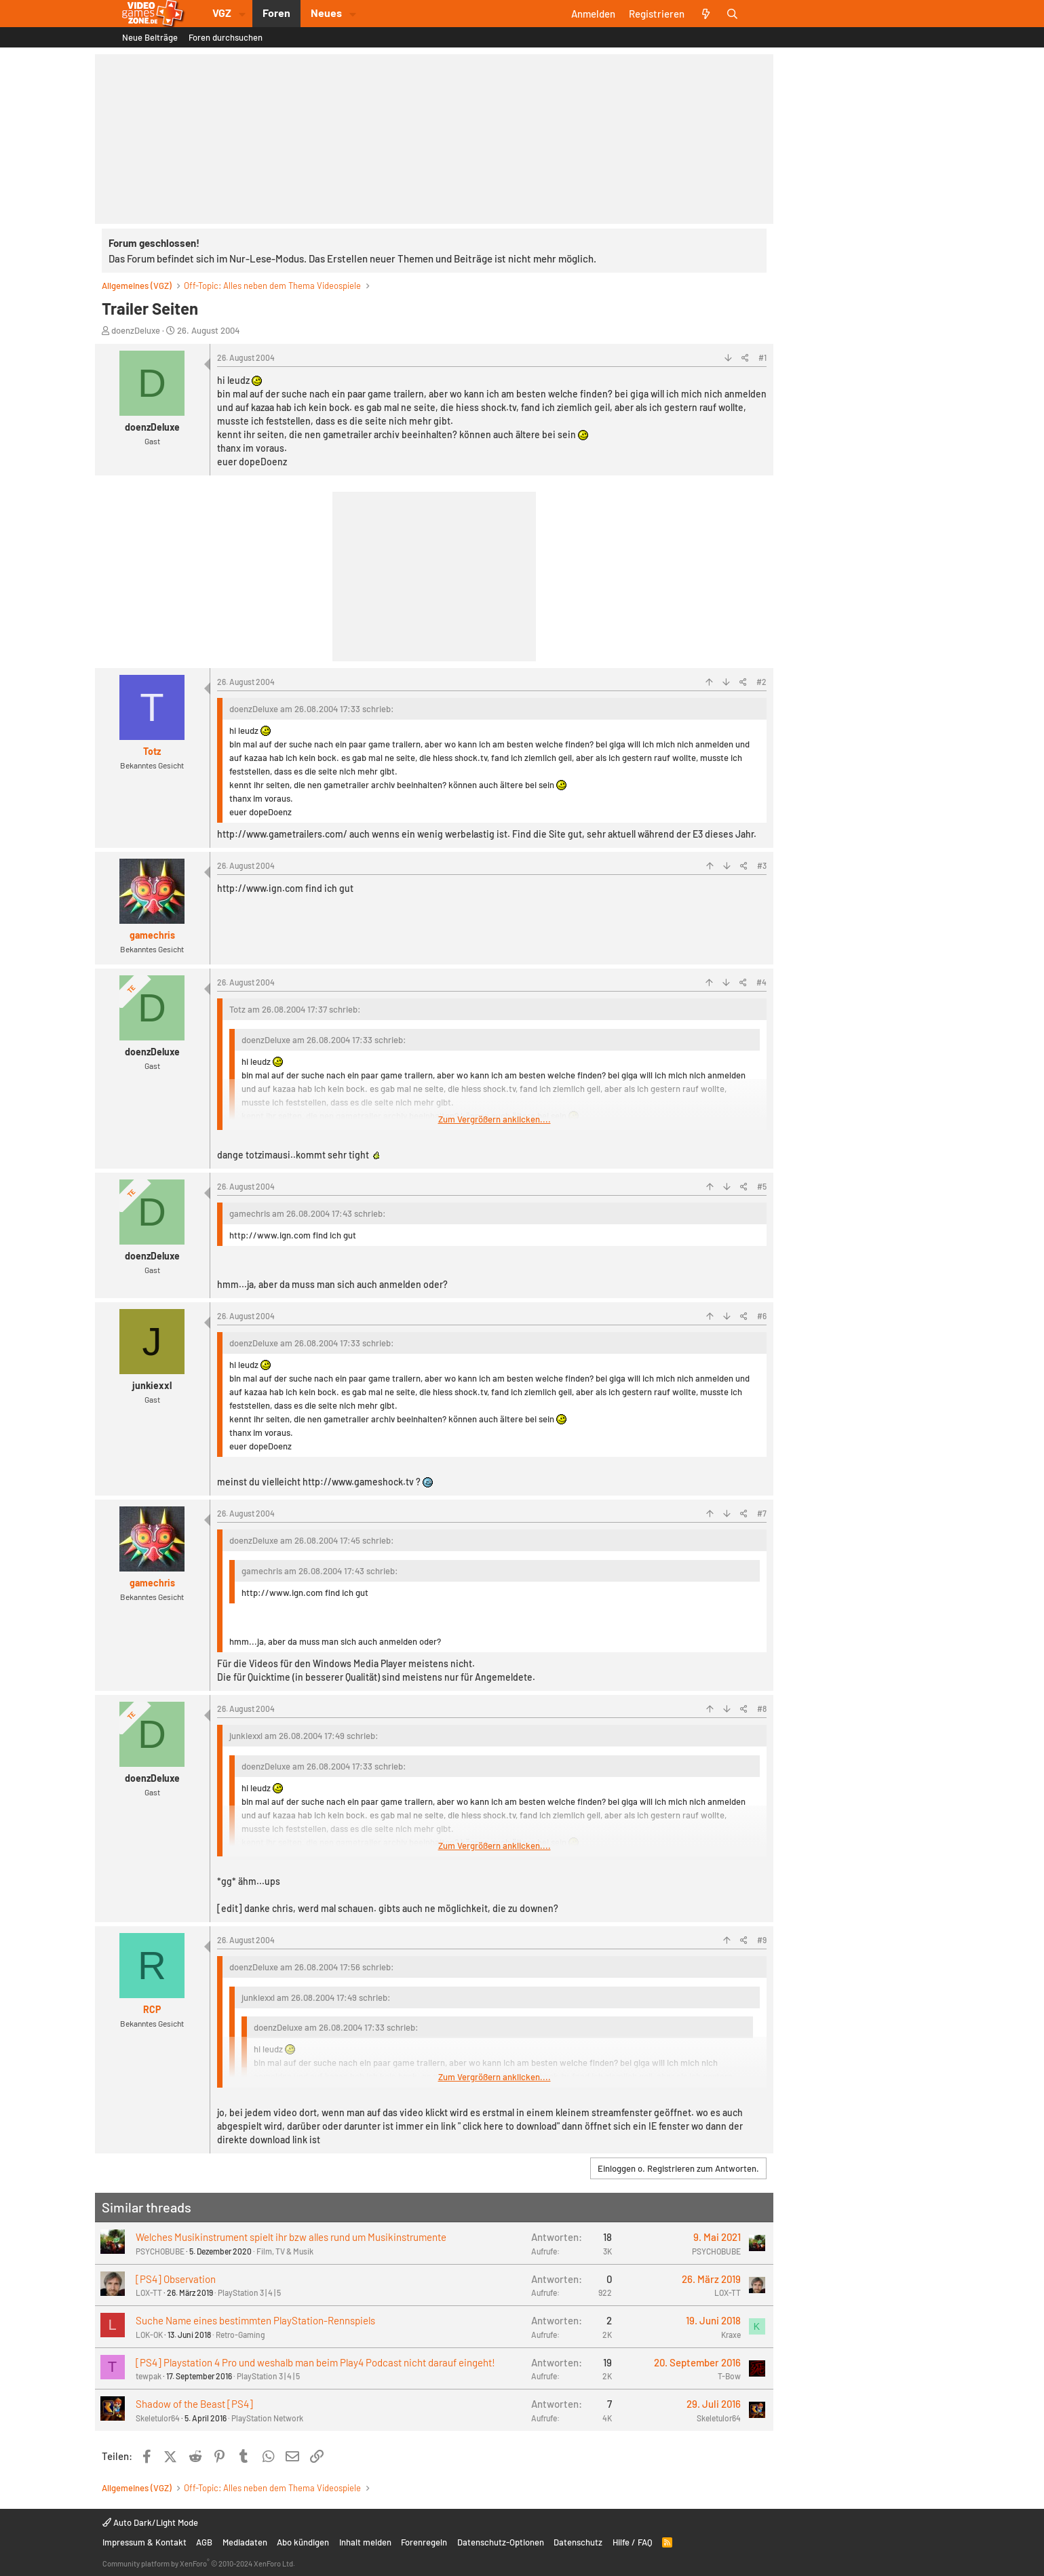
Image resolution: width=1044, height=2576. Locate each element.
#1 (762, 357)
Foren (276, 12)
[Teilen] (745, 357)
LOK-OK (149, 2334)
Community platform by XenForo (198, 2563)
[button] (242, 13)
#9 (762, 1940)
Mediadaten (245, 2542)
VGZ (221, 12)
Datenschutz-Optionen (500, 2542)
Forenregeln (424, 2542)
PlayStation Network (267, 2418)
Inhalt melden (365, 2542)
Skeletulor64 (158, 2418)
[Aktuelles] (706, 13)
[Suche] (732, 13)
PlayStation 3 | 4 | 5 (249, 2292)
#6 (762, 1316)
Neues (326, 12)
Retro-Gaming (240, 2334)
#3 (762, 865)
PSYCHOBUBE (160, 2251)
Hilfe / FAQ (633, 2542)
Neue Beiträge (150, 37)
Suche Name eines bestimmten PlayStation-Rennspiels (255, 2320)
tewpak (148, 2376)
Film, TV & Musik (284, 2251)
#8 (762, 1708)
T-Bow (729, 2376)
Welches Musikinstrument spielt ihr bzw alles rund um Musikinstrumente (291, 2237)
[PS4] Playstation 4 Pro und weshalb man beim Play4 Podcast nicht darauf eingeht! (315, 2362)
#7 (762, 1513)
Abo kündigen (303, 2542)
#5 (762, 1186)
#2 (761, 681)
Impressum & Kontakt (144, 2542)
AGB (204, 2542)
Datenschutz (578, 2542)
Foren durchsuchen (226, 37)
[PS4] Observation (176, 2279)
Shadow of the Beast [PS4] (194, 2404)
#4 (761, 982)
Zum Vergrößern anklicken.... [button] (494, 1119)
